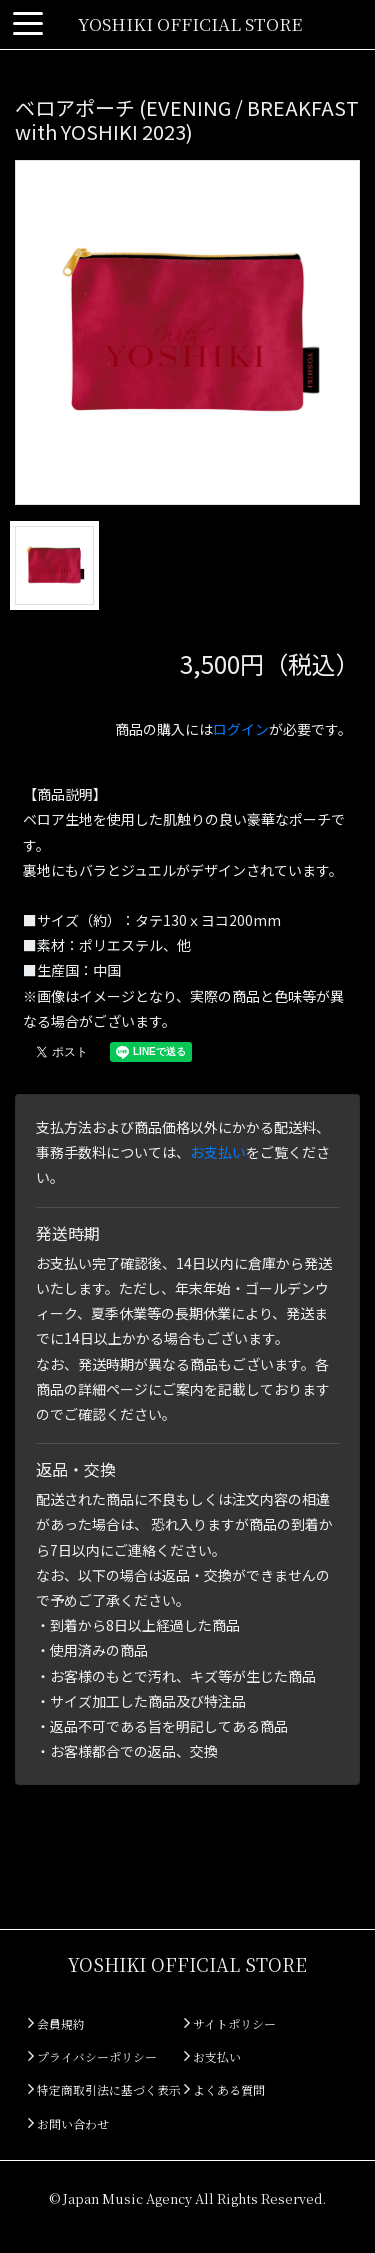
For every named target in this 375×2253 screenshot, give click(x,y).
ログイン (241, 729)
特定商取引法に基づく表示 (104, 2089)
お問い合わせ (68, 2123)
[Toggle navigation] (28, 24)
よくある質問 (224, 2089)
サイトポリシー (230, 2023)
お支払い (218, 1152)
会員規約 (56, 2023)
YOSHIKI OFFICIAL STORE (190, 23)
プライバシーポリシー (92, 2056)
